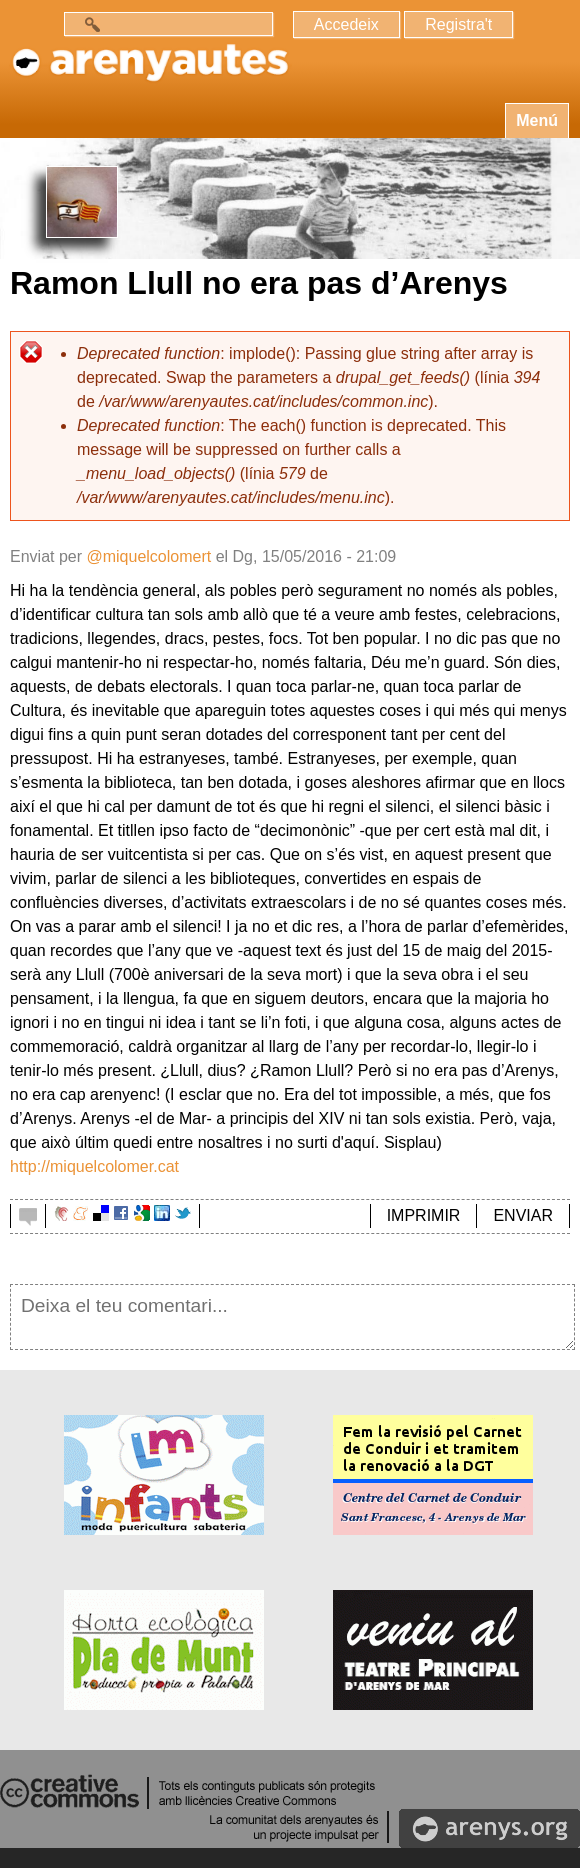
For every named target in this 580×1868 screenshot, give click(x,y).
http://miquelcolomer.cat (94, 1166)
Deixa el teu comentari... (292, 1317)
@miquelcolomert (148, 556)
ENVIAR (523, 1215)
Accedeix (346, 24)
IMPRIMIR (424, 1215)
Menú (537, 120)
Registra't (458, 24)
